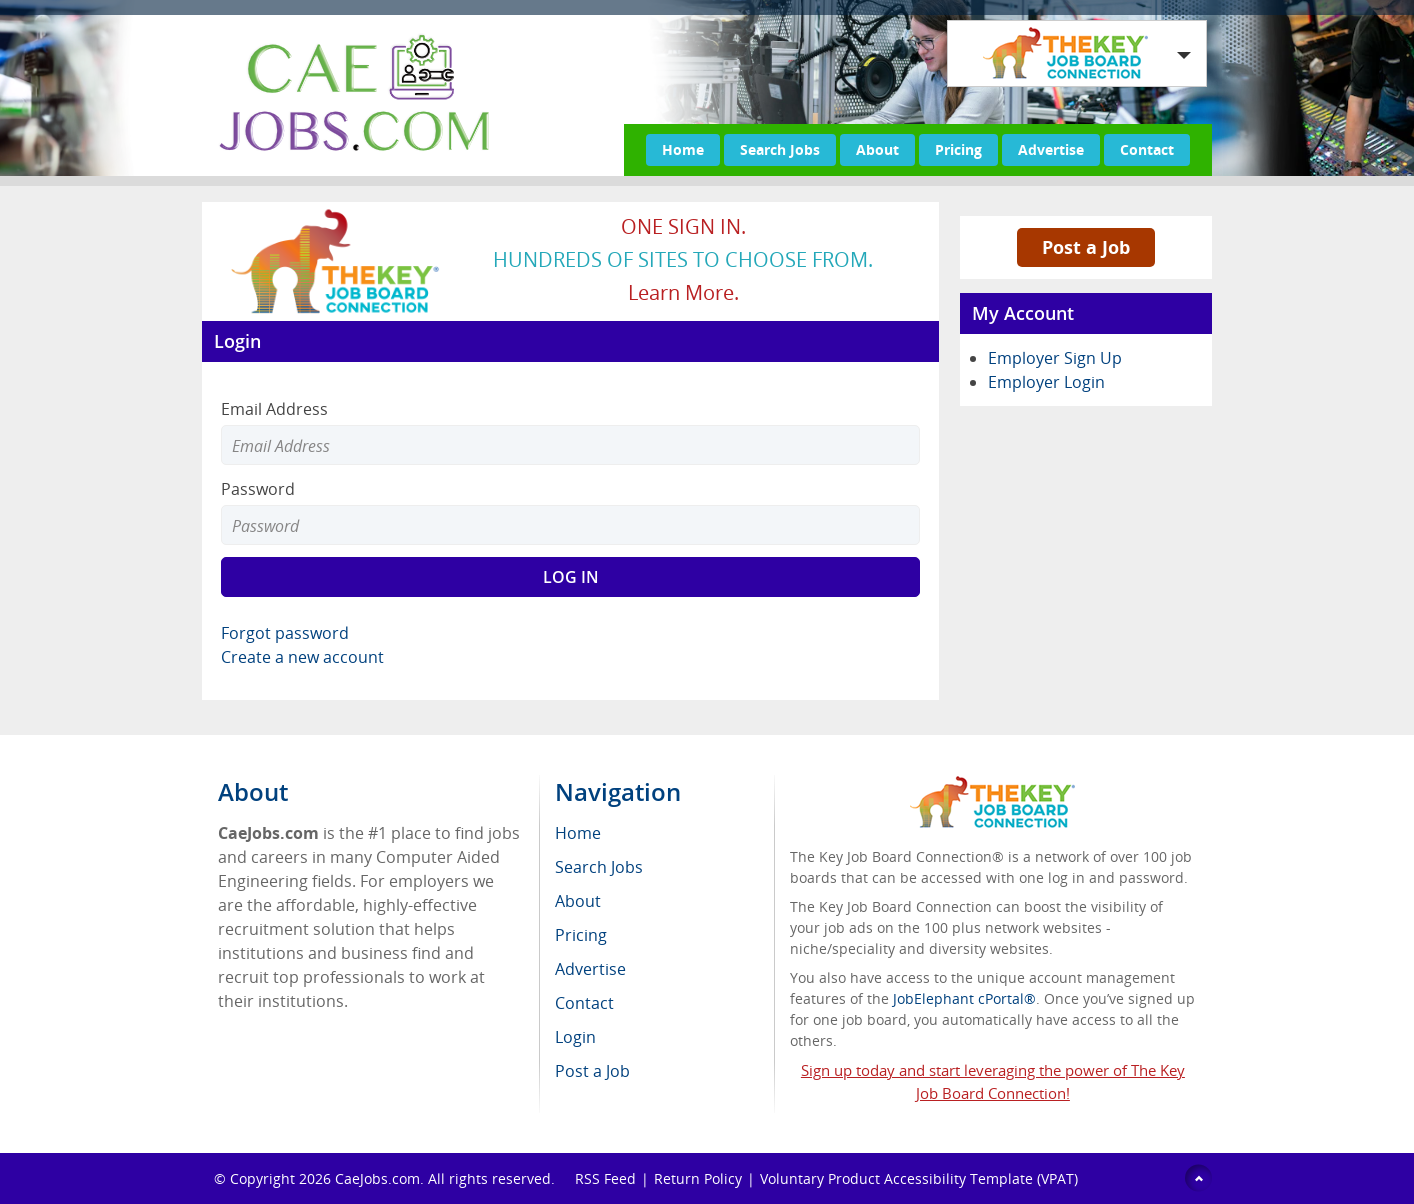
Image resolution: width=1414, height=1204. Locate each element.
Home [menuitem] (578, 833)
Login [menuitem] (575, 1037)
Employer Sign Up (1055, 358)
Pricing (958, 149)
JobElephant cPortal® (964, 998)
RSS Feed (605, 1178)
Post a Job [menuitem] (592, 1071)
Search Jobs (780, 149)
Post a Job (1086, 247)
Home (683, 149)
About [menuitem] (578, 901)
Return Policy (698, 1178)
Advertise (1051, 149)
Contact (1147, 149)
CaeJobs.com (377, 1178)
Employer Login (1046, 382)
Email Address (274, 409)
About (877, 149)
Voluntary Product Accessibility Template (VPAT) (919, 1178)
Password (258, 489)
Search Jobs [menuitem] (599, 867)
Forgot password (285, 633)
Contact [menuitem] (584, 1003)
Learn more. (683, 292)
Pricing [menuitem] (581, 935)
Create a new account (302, 657)
